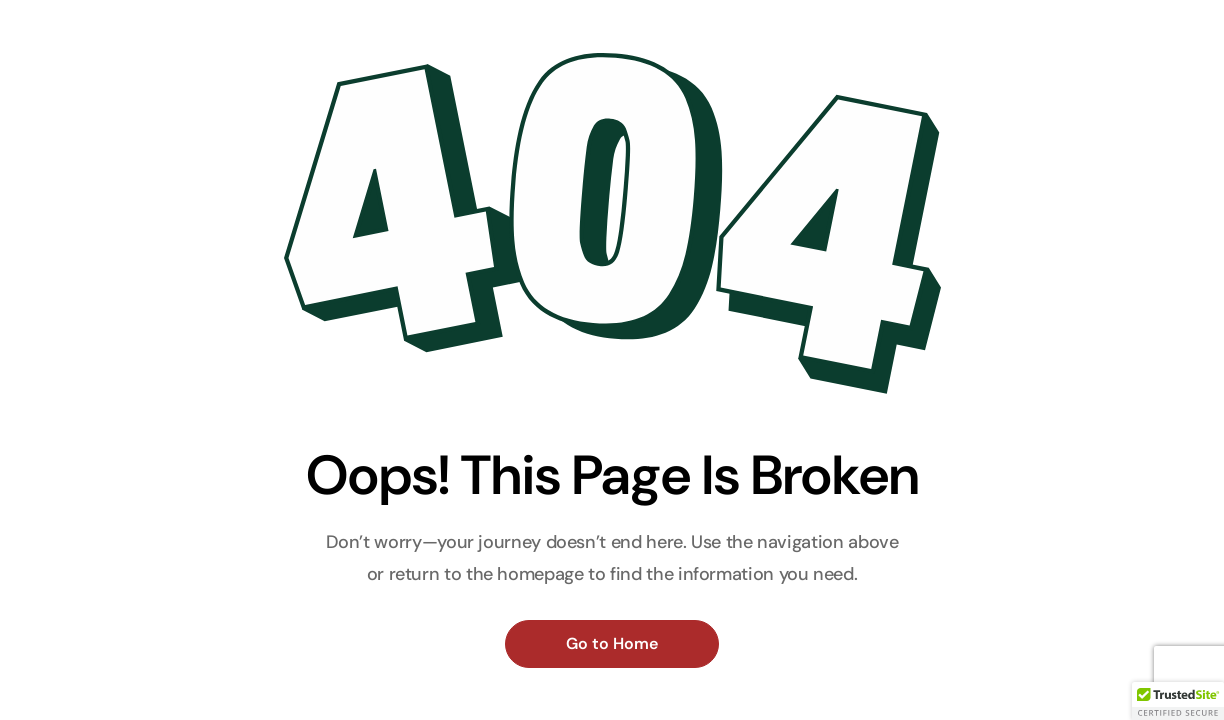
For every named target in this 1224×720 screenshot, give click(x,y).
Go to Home (612, 643)
